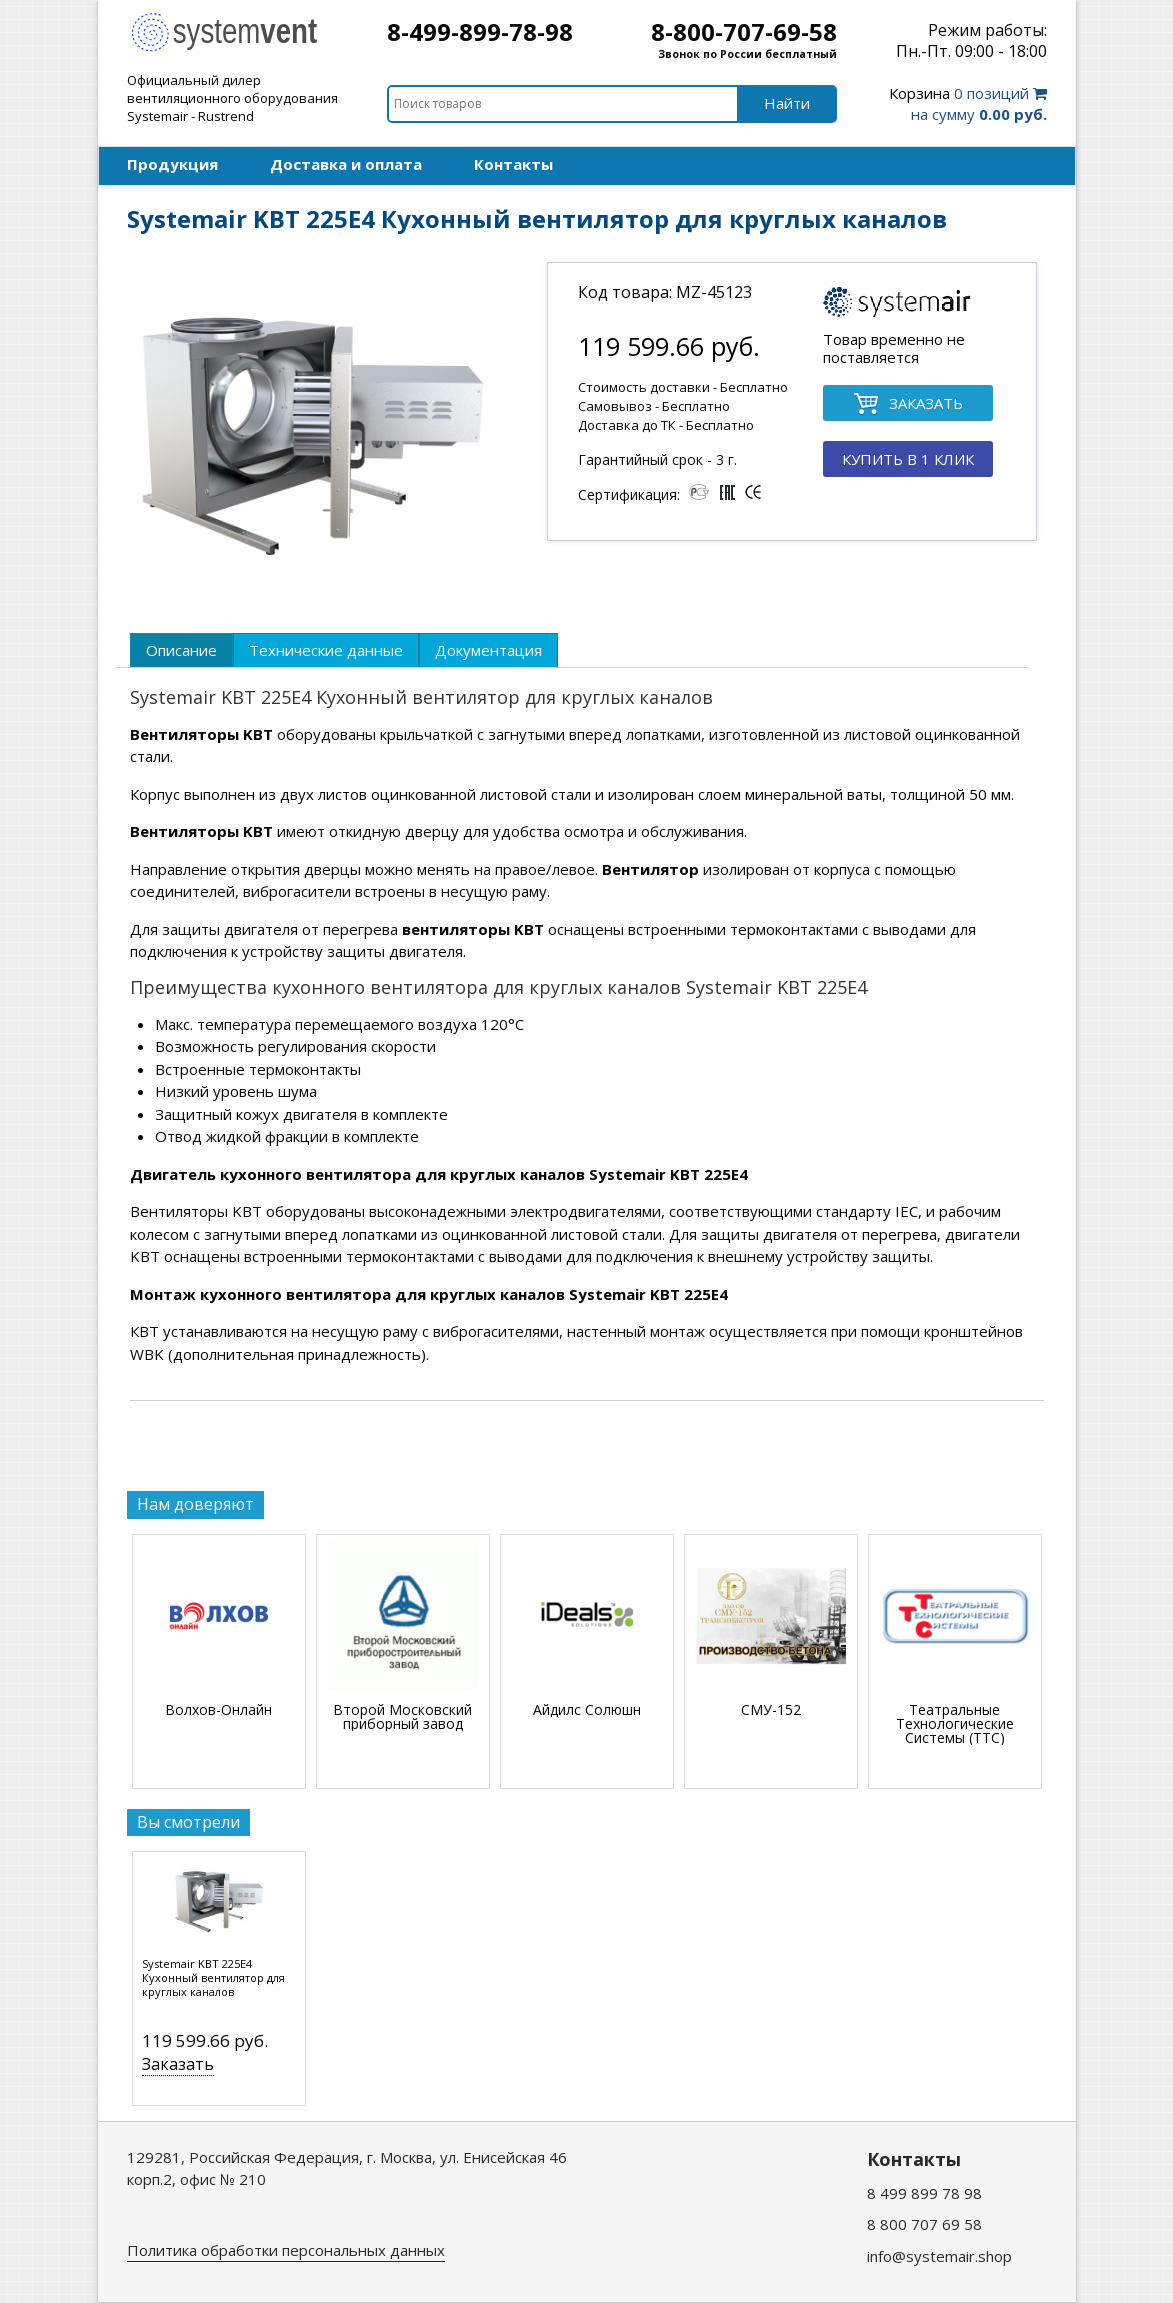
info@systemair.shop (939, 2256)
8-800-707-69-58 (744, 31)
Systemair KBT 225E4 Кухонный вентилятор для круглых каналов (213, 1978)
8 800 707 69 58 (924, 2224)
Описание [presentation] (181, 650)
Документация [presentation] (488, 650)
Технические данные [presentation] (326, 650)
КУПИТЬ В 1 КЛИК (908, 459)
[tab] (181, 650)
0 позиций (968, 103)
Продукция (172, 164)
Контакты (513, 164)
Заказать (178, 2064)
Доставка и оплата (346, 164)
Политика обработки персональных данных (286, 2250)
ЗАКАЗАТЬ (908, 404)
